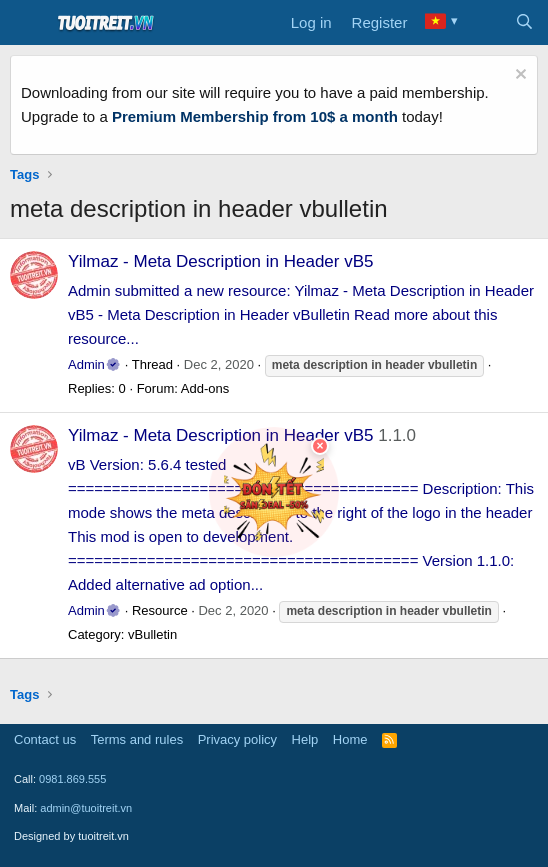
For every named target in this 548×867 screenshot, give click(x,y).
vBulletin (152, 634)
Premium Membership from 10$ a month (255, 116)
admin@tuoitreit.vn (86, 808)
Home (350, 739)
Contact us (45, 739)
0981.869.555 (72, 779)
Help (305, 739)
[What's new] (484, 23)
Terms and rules (137, 739)
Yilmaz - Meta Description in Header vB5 (221, 261)
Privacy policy (237, 739)
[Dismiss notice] (518, 76)
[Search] (524, 23)
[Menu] (27, 23)
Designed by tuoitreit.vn (71, 836)
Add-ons (205, 388)
